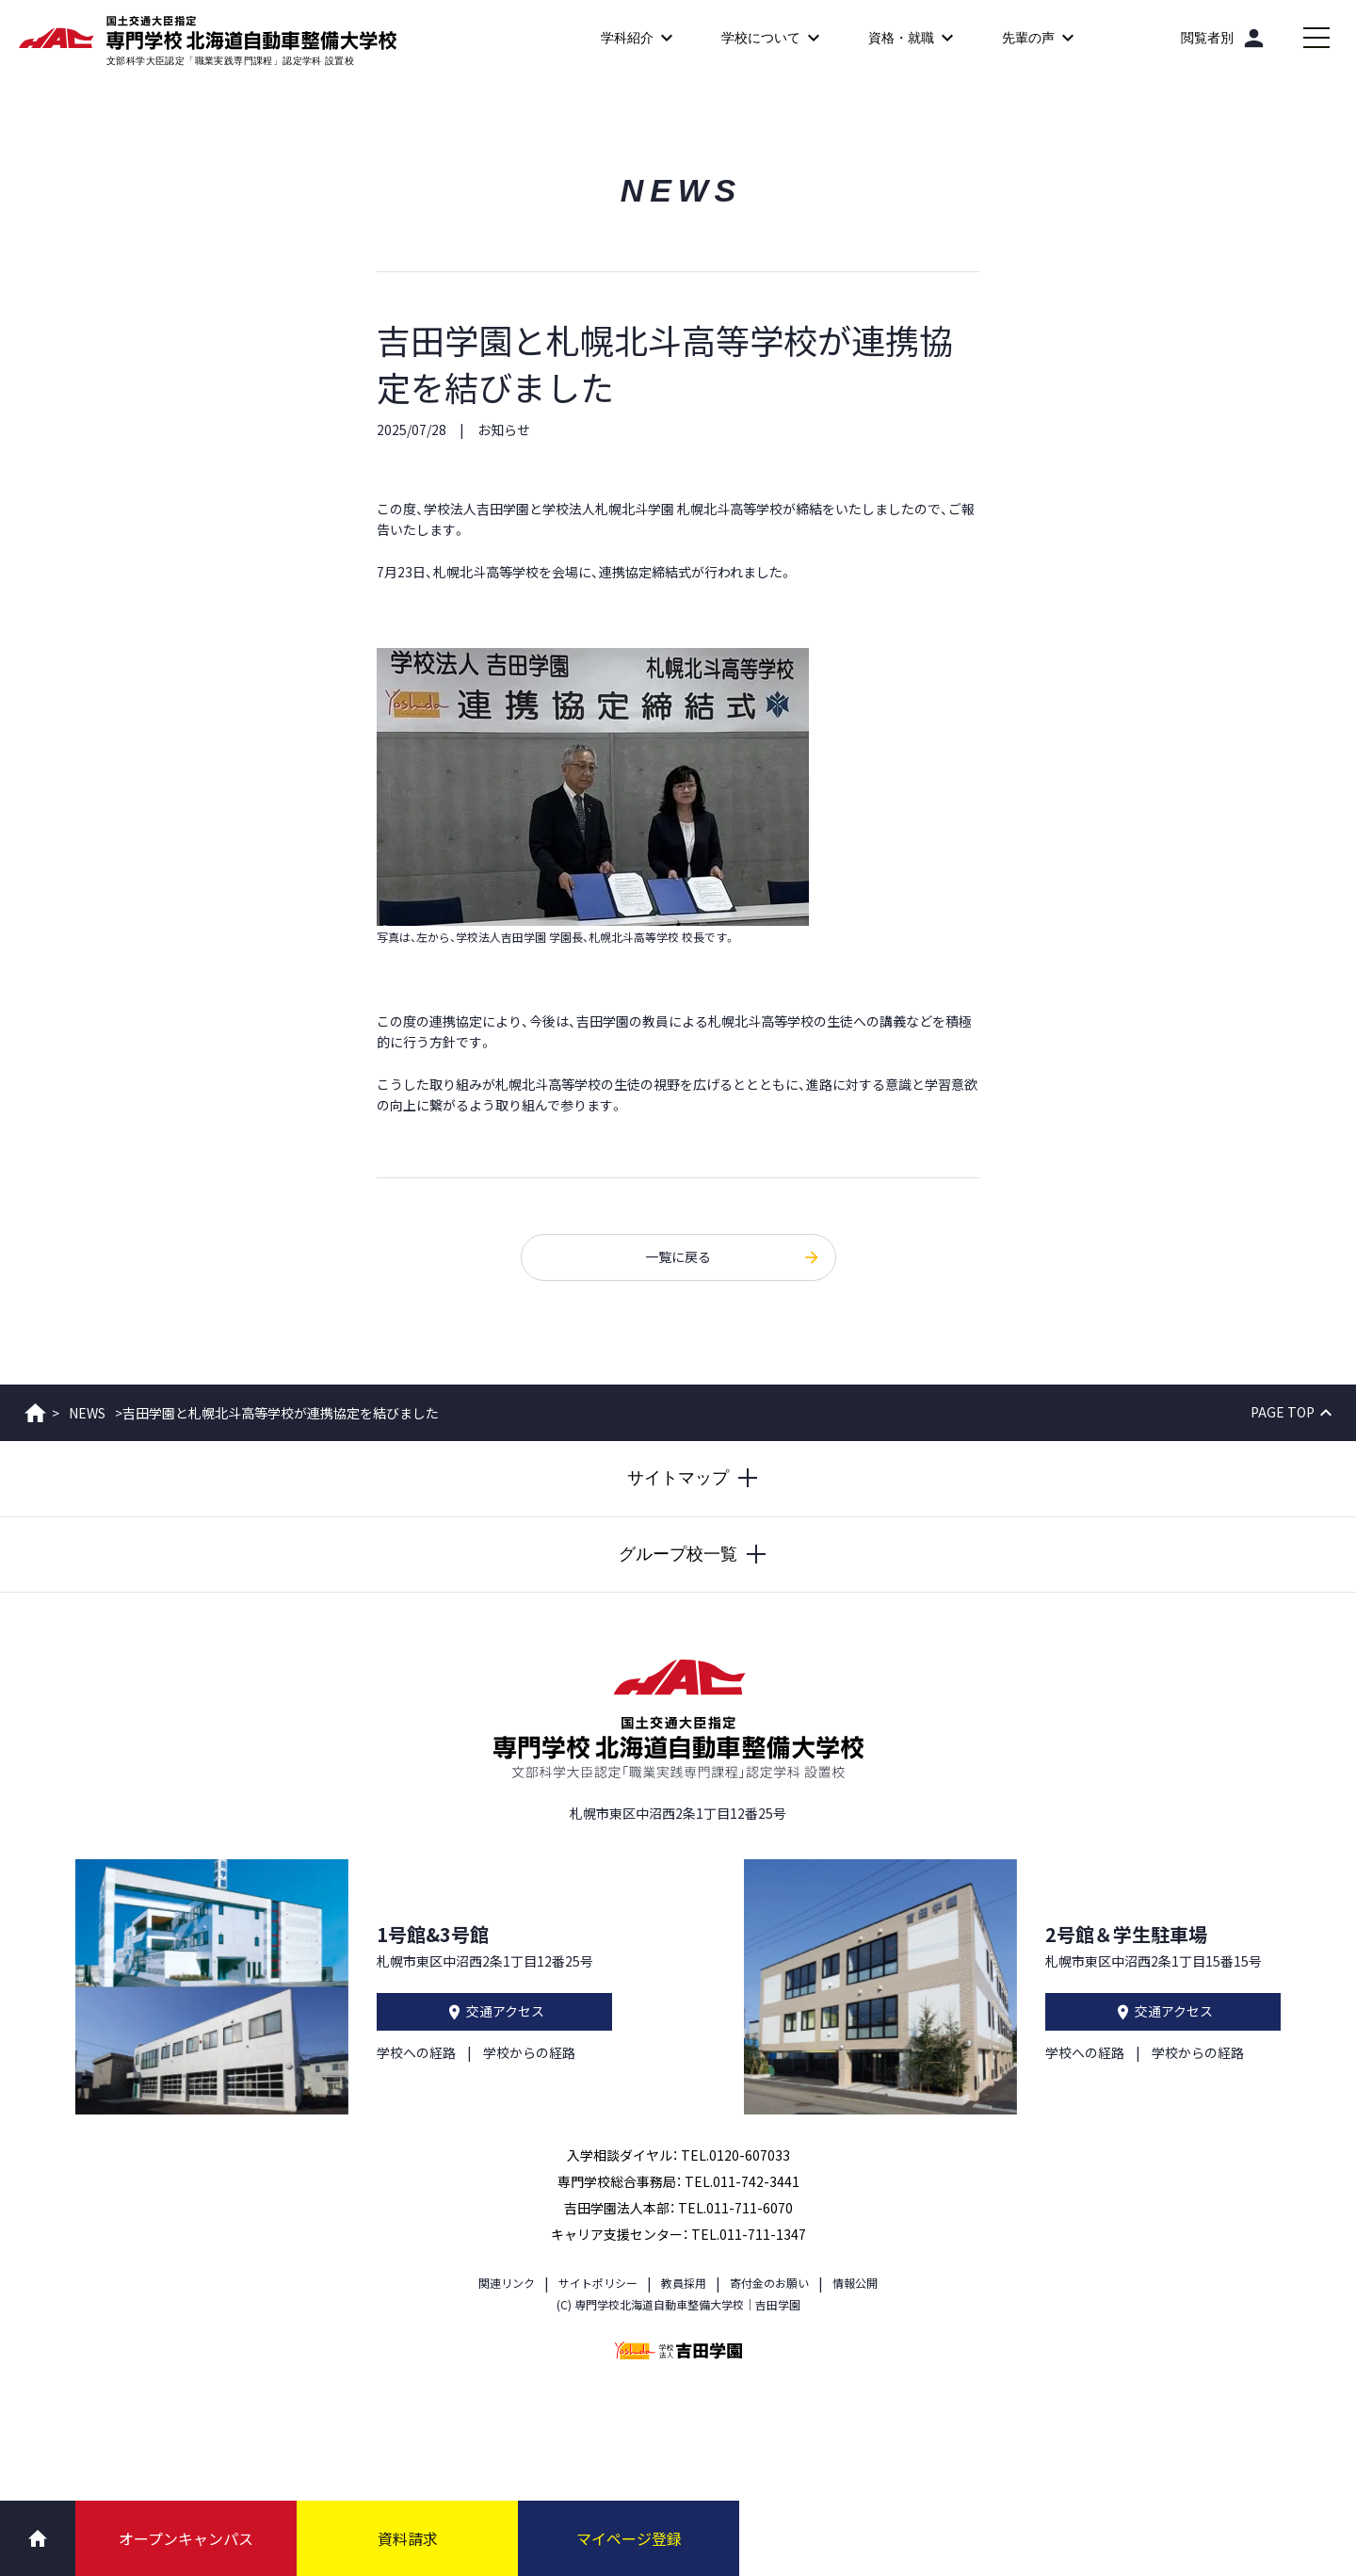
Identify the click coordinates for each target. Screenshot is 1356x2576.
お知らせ (503, 429)
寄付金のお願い (769, 2283)
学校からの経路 (529, 2052)
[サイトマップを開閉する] (678, 1478)
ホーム (35, 1412)
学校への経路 (416, 2052)
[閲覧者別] (1224, 37)
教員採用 (683, 2283)
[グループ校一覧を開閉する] (678, 1555)
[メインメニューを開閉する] (1316, 37)
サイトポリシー (598, 2283)
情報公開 (855, 2283)
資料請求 (408, 2538)
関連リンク (506, 2283)
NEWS (87, 1412)
